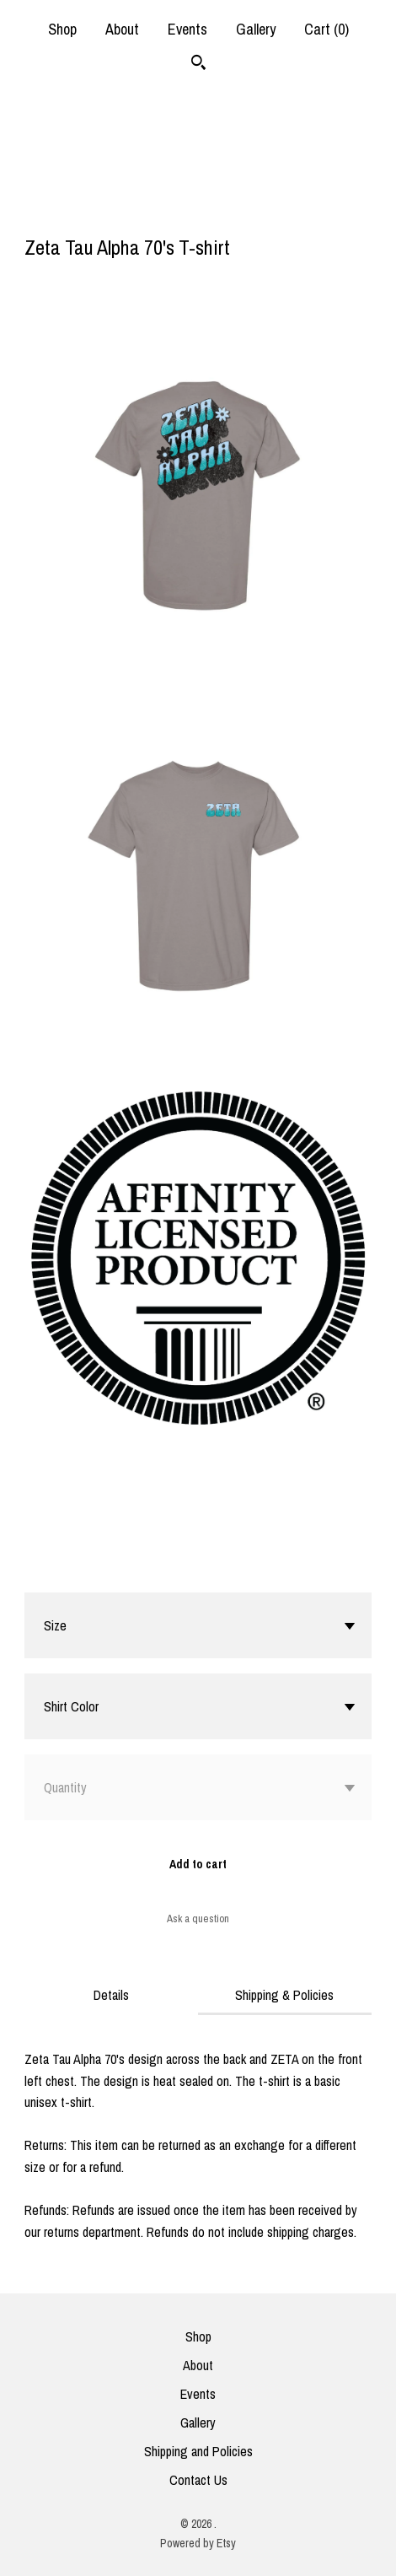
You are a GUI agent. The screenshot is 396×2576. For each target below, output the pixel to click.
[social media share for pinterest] (99, 211)
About (122, 29)
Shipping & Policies (284, 1995)
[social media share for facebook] (32, 212)
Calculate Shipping (72, 1570)
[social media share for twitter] (67, 212)
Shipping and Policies (198, 2451)
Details (111, 1995)
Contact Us (198, 2480)
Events (187, 29)
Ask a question (198, 1918)
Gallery (256, 29)
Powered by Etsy (198, 2543)
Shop (62, 29)
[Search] (198, 64)
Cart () (326, 29)
